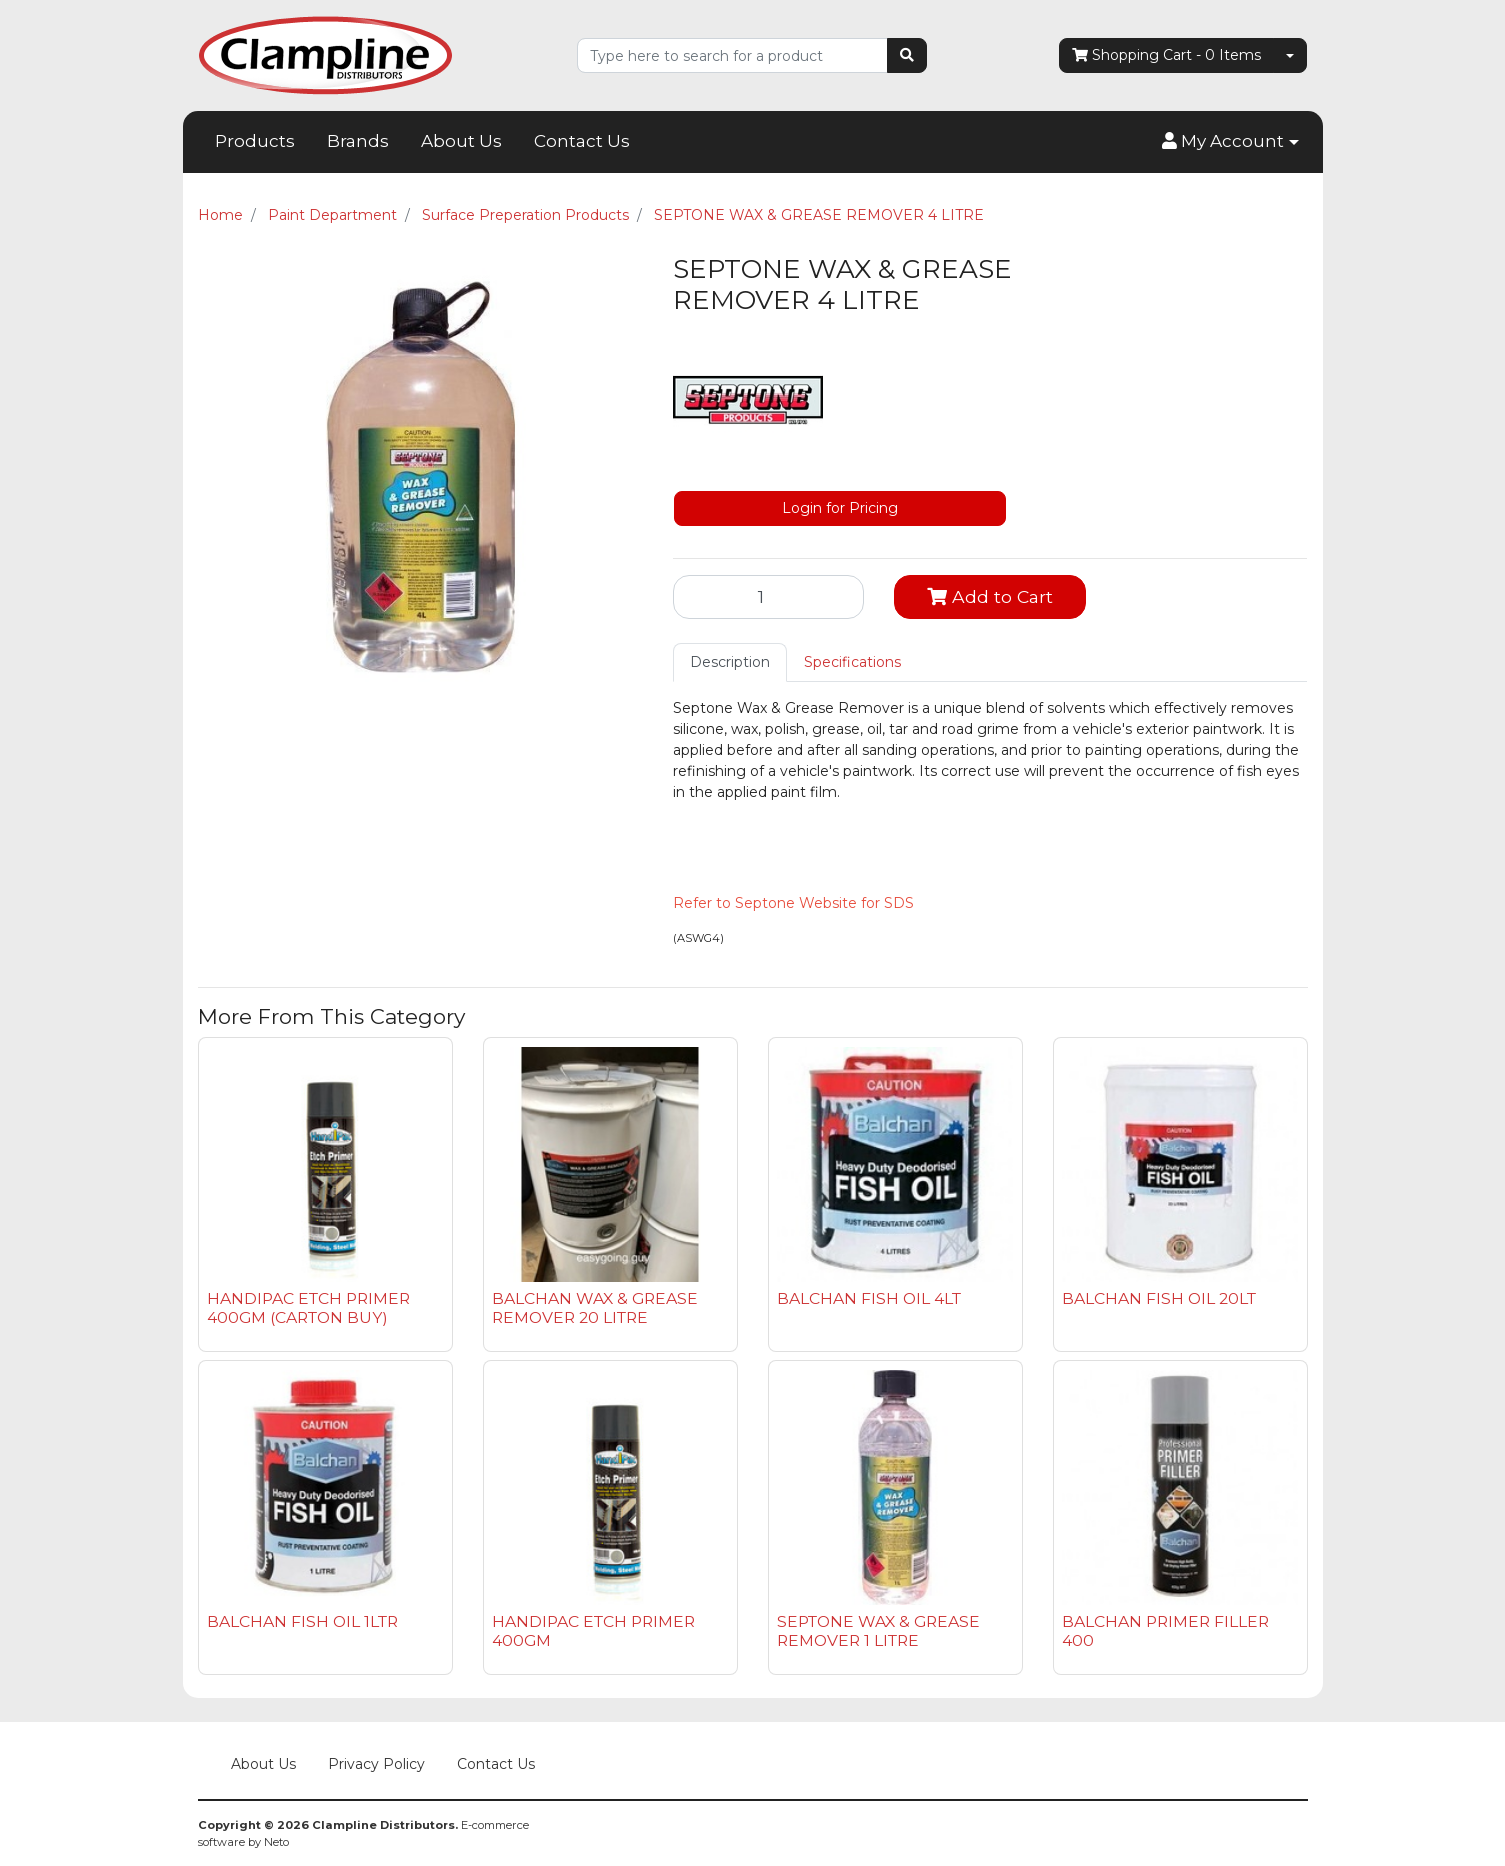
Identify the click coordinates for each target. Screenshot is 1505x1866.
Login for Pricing (840, 508)
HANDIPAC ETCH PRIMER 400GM (593, 1631)
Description (730, 662)
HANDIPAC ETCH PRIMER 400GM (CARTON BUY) (308, 1308)
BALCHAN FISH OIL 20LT (1159, 1298)
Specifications (852, 662)
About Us (461, 141)
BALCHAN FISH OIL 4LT (869, 1298)
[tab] (730, 662)
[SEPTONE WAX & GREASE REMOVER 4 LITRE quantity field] (769, 597)
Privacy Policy (376, 1764)
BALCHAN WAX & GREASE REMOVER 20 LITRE (595, 1308)
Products (255, 141)
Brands (358, 141)
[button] (1230, 142)
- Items (1166, 55)
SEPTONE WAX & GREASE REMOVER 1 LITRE (878, 1631)
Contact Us (582, 141)
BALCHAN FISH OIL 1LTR (302, 1621)
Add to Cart (990, 596)
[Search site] (907, 55)
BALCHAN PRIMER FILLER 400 (1165, 1631)
